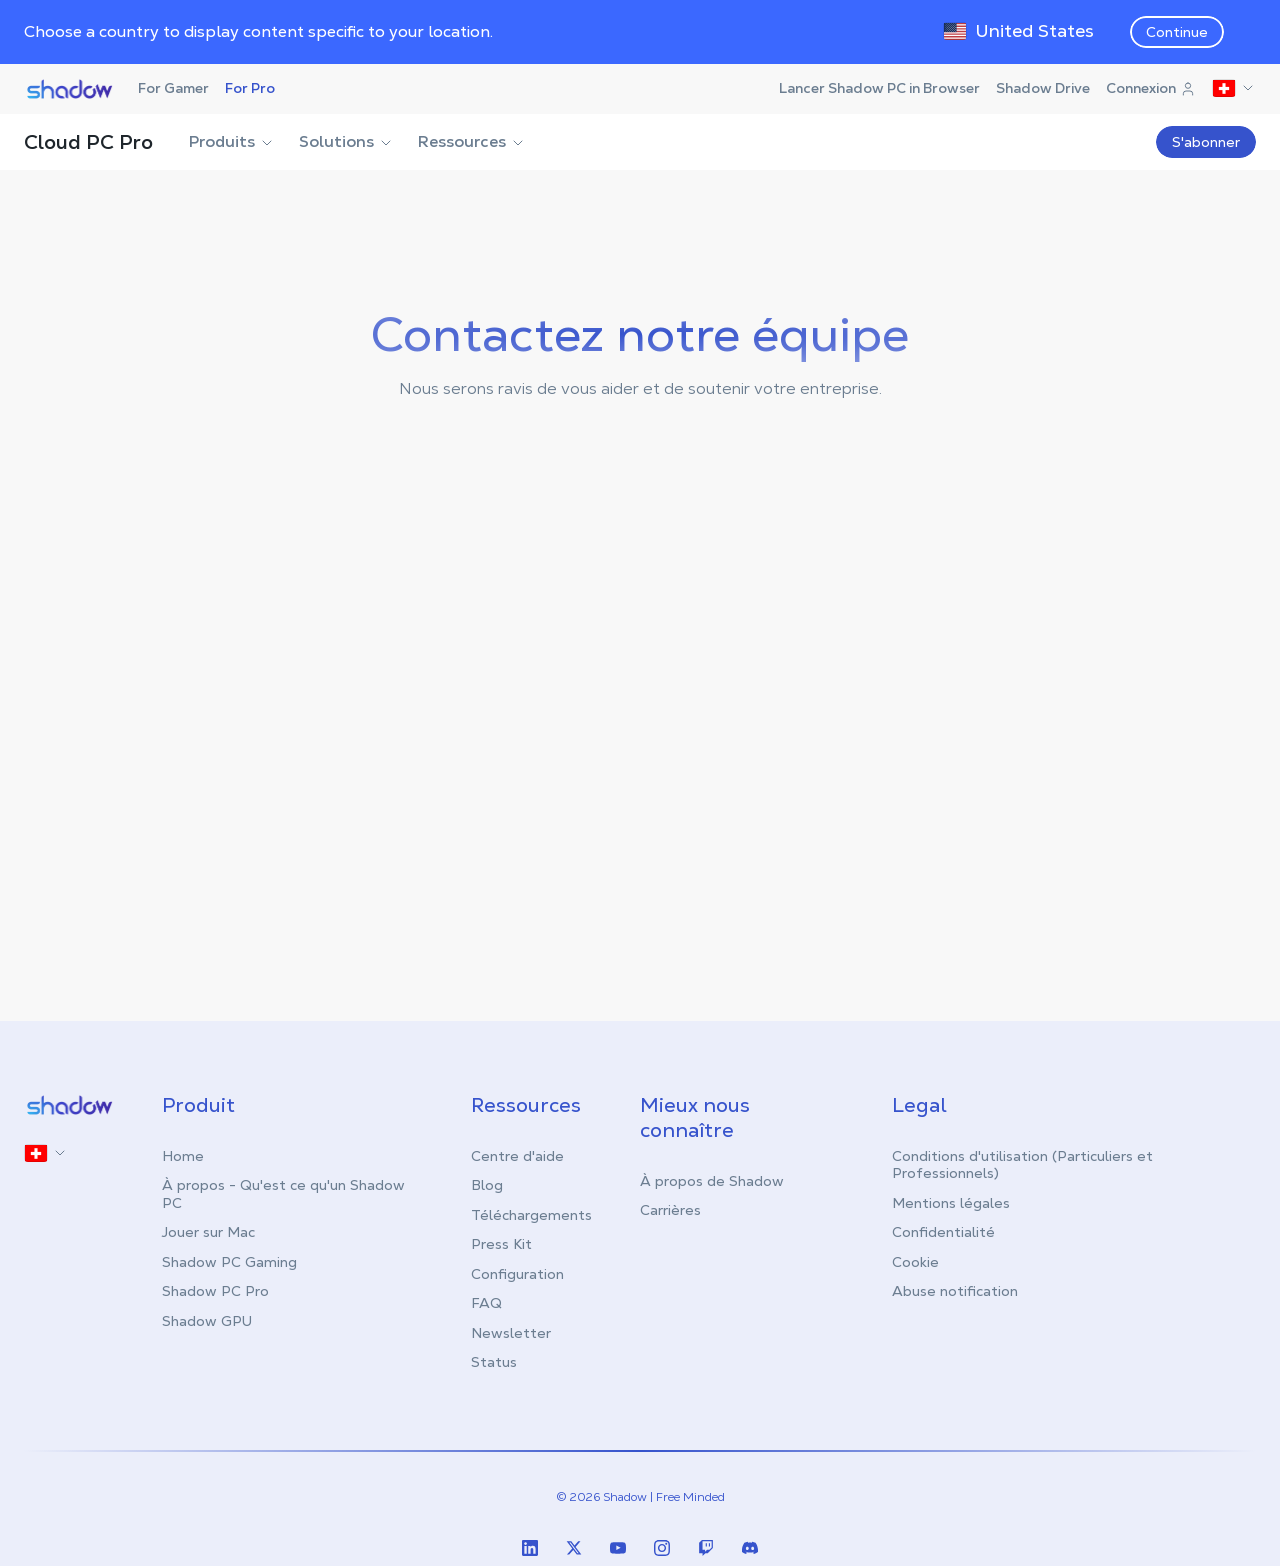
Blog (487, 1185)
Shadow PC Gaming (229, 1262)
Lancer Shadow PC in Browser (879, 88)
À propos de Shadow (712, 1181)
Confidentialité (943, 1232)
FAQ (486, 1303)
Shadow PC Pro (215, 1291)
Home (183, 1156)
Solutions (346, 141)
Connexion (1151, 88)
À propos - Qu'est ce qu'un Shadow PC (283, 1194)
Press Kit (501, 1244)
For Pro (250, 88)
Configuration (517, 1274)
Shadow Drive (1043, 88)
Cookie (915, 1262)
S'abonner (1206, 142)
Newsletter (511, 1333)
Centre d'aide (517, 1156)
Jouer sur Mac (208, 1232)
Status (494, 1362)
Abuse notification (955, 1291)
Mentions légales (951, 1203)
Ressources (472, 141)
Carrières (670, 1210)
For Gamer (173, 88)
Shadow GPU (207, 1321)
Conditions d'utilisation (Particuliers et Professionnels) (1022, 1165)
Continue (1177, 32)
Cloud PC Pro (88, 142)
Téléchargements (531, 1215)
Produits (232, 141)
